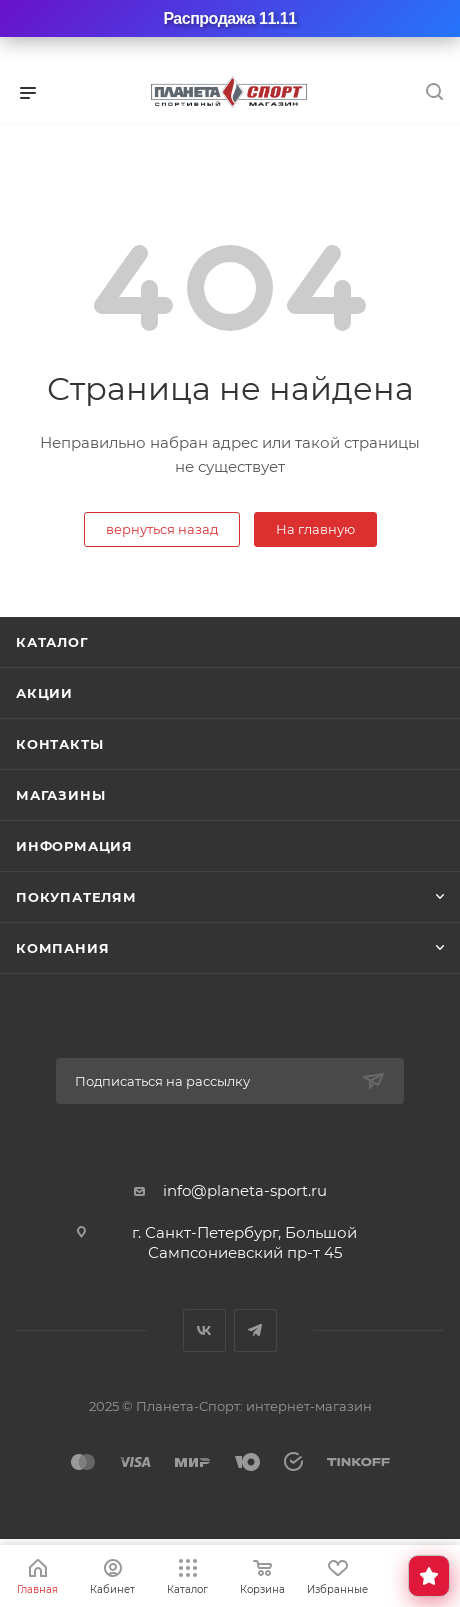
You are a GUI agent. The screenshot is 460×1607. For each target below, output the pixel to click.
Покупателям (76, 897)
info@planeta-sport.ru (245, 1190)
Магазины (60, 795)
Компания (62, 948)
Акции (44, 693)
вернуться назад (162, 529)
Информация (74, 846)
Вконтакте (204, 1330)
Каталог (52, 642)
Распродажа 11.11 (229, 18)
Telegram (255, 1330)
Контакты (59, 744)
